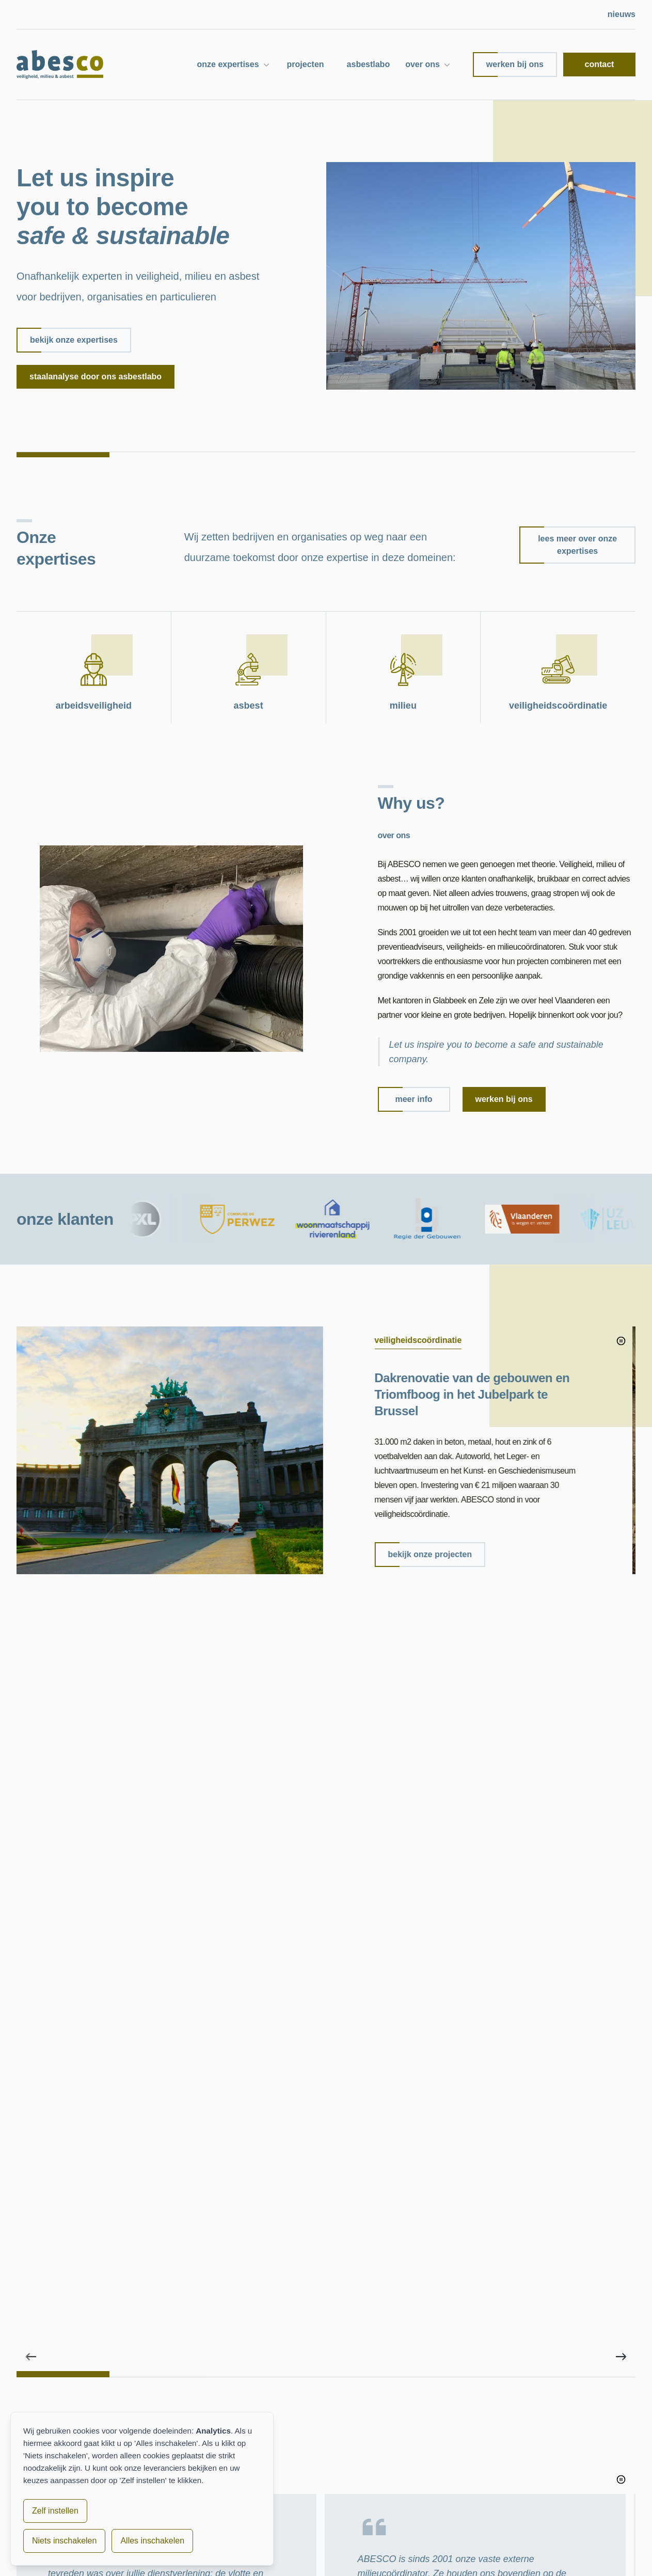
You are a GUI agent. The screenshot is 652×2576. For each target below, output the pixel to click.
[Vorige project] (31, 1619)
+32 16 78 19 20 (547, 2488)
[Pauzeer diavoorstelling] (621, 1341)
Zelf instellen (55, 2510)
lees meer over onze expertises (568, 545)
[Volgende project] (621, 1619)
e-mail (338, 2126)
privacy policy (452, 2264)
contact (599, 64)
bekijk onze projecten (426, 1554)
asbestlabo (368, 64)
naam (337, 2079)
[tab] (63, 1637)
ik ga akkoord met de (410, 2264)
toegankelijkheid (376, 2558)
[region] (326, 1483)
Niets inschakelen (64, 2540)
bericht (340, 2172)
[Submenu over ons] (447, 64)
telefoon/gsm (485, 2126)
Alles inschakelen (152, 2540)
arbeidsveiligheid (427, 2457)
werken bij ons (508, 64)
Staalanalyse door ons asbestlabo (95, 376)
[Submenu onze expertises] (266, 64)
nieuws (621, 14)
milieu (410, 2490)
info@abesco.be (547, 2478)
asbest (411, 2474)
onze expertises (228, 64)
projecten (305, 64)
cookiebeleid (314, 2558)
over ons (422, 64)
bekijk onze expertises (67, 340)
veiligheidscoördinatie (435, 2507)
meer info (405, 1099)
